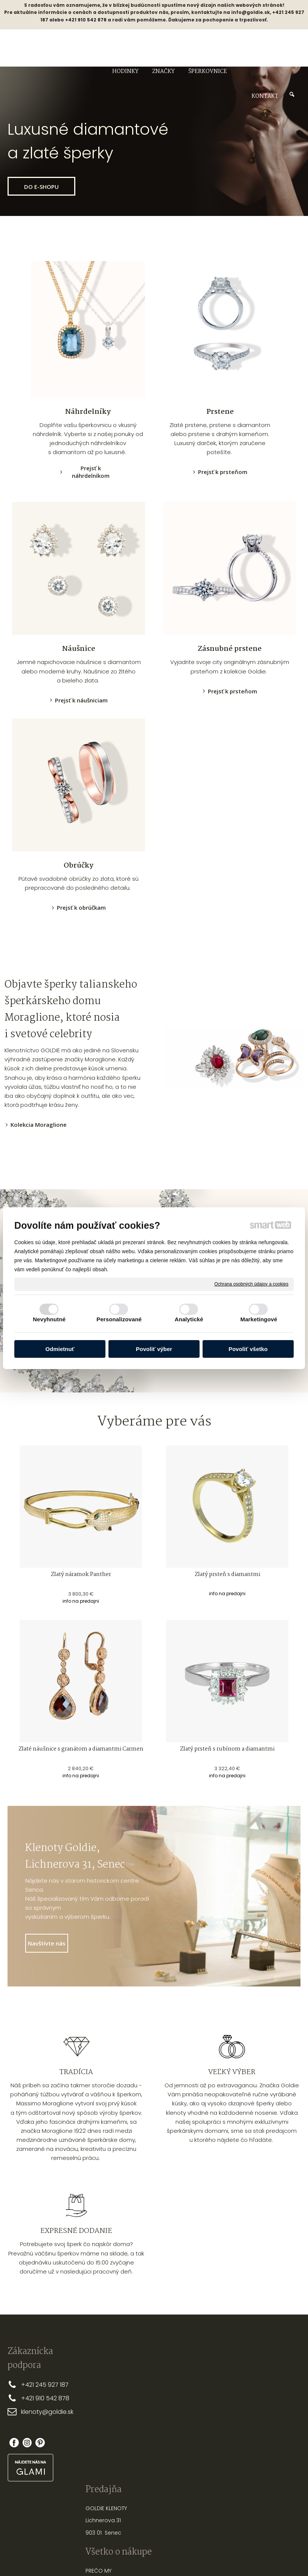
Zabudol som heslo (266, 2435)
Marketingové (258, 1319)
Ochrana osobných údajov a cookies (251, 1283)
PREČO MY (145, 2384)
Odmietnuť (60, 1349)
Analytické (189, 1319)
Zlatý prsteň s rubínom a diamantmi (227, 1749)
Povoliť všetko (248, 1349)
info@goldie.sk (250, 12)
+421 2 (30, 2384)
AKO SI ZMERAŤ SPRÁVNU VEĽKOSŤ (213, 2392)
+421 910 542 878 (45, 2398)
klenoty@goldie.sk (47, 2411)
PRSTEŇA (228, 2401)
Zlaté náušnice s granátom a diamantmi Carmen (80, 1749)
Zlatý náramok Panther (81, 1574)
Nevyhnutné (49, 1319)
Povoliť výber (154, 1349)
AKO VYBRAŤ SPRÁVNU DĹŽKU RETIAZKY (213, 2422)
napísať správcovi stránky (129, 2570)
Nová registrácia (266, 2424)
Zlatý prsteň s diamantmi (227, 1574)
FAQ (137, 2458)
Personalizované (119, 1319)
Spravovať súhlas (279, 2570)
